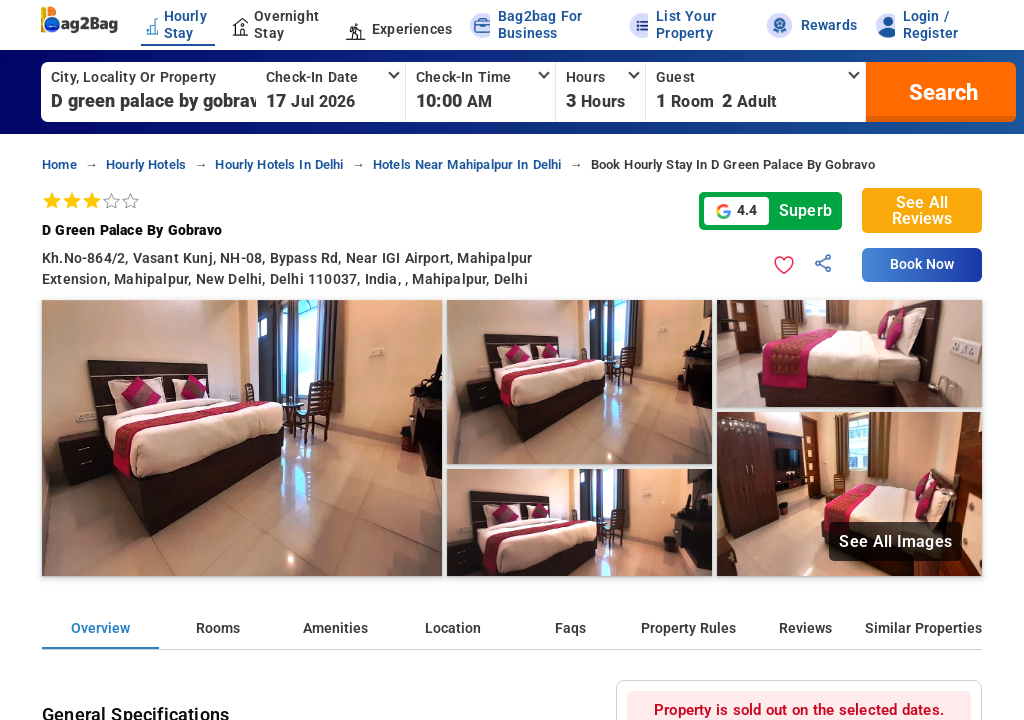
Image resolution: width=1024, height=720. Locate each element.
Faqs (570, 628)
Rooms (218, 628)
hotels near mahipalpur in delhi (467, 164)
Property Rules (688, 628)
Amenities (335, 628)
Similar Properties (923, 628)
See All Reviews (922, 210)
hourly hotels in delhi (279, 164)
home (59, 164)
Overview (100, 628)
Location (453, 628)
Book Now (922, 264)
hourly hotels (146, 164)
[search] (941, 92)
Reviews (805, 628)
